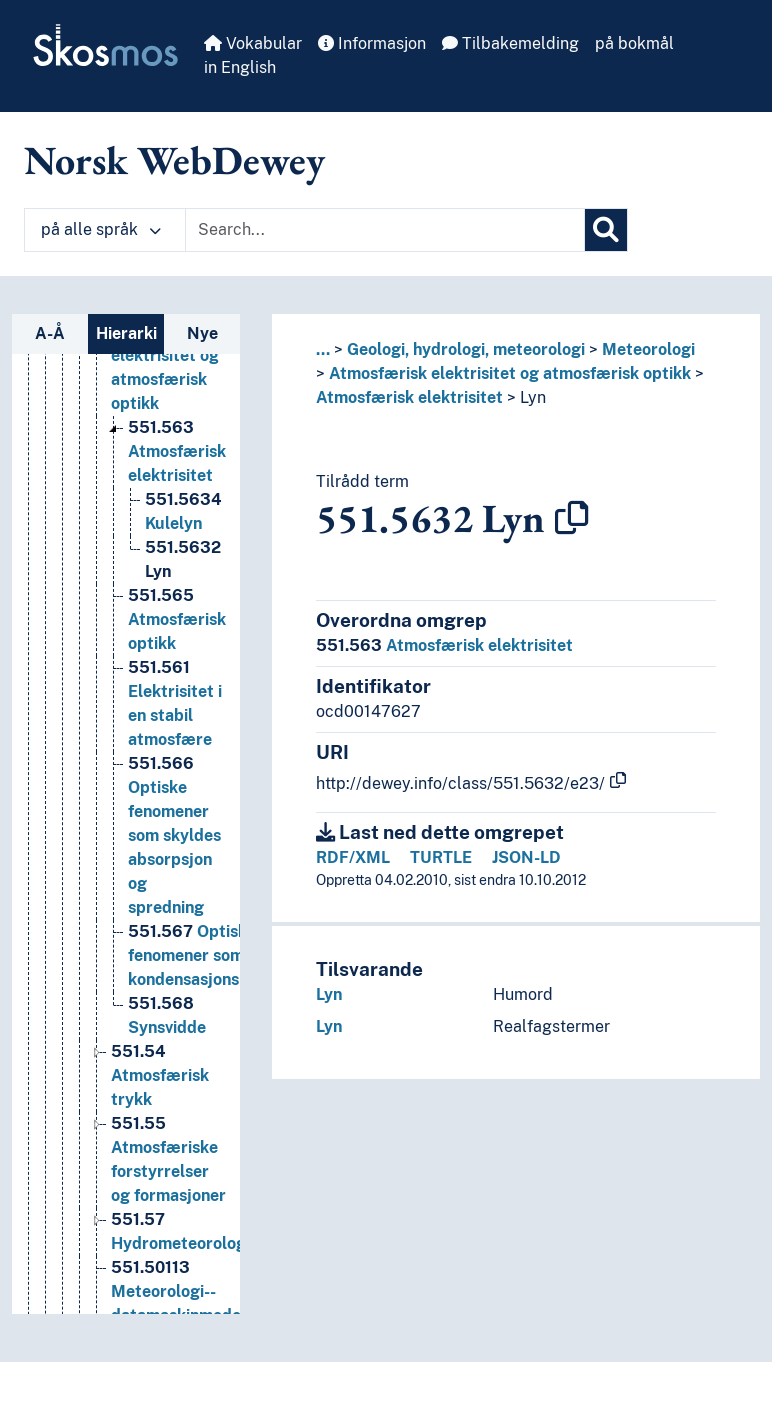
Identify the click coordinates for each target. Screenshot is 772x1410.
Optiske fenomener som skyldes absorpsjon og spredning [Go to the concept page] (174, 835)
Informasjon (372, 43)
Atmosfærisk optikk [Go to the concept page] (177, 619)
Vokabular (253, 43)
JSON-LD (526, 857)
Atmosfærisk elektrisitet (409, 397)
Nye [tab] (202, 333)
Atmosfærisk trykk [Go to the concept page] (160, 1075)
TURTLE (441, 857)
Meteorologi (648, 349)
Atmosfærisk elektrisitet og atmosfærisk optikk (510, 373)
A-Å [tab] (50, 333)
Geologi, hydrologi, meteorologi (466, 349)
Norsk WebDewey (174, 160)
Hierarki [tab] (126, 333)
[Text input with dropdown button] (385, 230)
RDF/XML (353, 857)
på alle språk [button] (101, 229)
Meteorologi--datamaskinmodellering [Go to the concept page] (200, 1291)
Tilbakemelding (510, 43)
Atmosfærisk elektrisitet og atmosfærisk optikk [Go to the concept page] (165, 355)
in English (240, 67)
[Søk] (606, 230)
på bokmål (634, 43)
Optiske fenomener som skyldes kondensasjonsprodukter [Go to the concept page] (222, 955)
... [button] (323, 349)
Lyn (533, 397)
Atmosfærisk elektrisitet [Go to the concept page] (177, 451)
